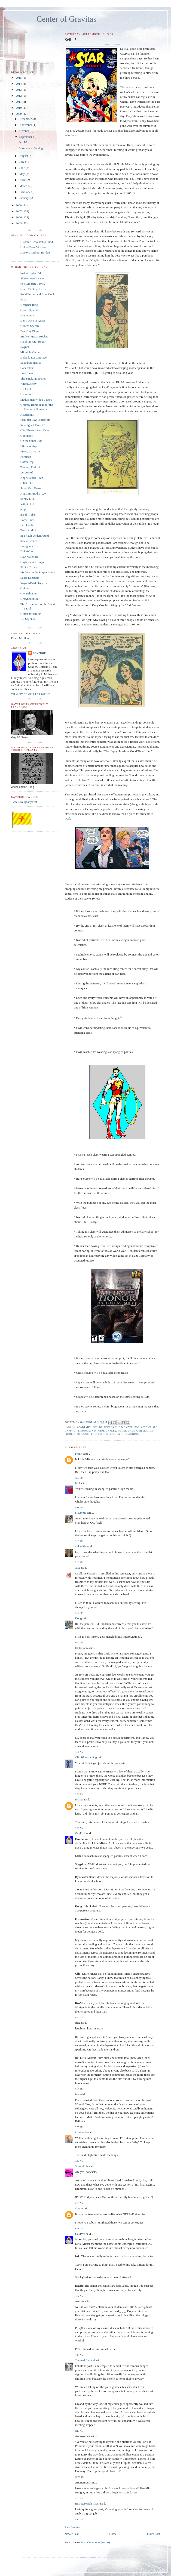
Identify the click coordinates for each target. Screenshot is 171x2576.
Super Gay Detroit (31, 488)
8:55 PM (79, 2127)
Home (113, 2534)
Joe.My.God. (28, 619)
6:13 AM (79, 2431)
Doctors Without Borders (35, 252)
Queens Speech (29, 326)
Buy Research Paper (87, 2503)
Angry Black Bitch (31, 477)
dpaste (79, 2208)
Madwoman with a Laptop (36, 399)
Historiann (81, 1648)
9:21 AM (79, 2017)
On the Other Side (31, 440)
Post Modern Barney (32, 283)
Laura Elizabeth (30, 577)
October (24, 131)
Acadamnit (27, 414)
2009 (19, 113)
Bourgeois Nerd (29, 546)
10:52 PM (79, 2477)
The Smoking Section (33, 378)
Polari (23, 299)
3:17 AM (79, 2519)
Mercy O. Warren (30, 451)
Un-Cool (25, 389)
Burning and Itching (30, 148)
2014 (19, 83)
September (26, 137)
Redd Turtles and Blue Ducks (38, 294)
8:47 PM (79, 1642)
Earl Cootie (27, 525)
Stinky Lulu (27, 499)
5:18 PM (79, 1507)
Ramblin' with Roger (33, 341)
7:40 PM (79, 1562)
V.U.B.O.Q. (27, 504)
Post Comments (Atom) (95, 2542)
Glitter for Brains (30, 613)
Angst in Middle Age (33, 493)
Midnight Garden (30, 352)
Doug (78, 1618)
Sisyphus (80, 1512)
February (25, 192)
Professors (99, 1434)
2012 (19, 95)
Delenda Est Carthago (33, 357)
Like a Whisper (29, 446)
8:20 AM (79, 1828)
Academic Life (87, 1427)
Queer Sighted (29, 310)
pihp (23, 509)
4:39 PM (79, 1478)
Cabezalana (27, 368)
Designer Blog (29, 304)
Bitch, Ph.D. (27, 483)
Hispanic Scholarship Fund (36, 242)
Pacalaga (25, 456)
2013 (19, 89)
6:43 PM (79, 1541)
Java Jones (26, 373)
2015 (19, 77)
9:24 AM (79, 2296)
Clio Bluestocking (86, 1757)
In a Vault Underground (34, 535)
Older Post (153, 2534)
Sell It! (22, 142)
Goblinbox (26, 435)
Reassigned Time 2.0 (33, 425)
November (26, 125)
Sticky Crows (28, 567)
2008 (19, 205)
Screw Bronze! (29, 541)
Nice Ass (112, 2488)
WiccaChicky (28, 383)
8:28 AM (79, 2228)
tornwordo (81, 2132)
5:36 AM (79, 1752)
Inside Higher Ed (30, 273)
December (26, 119)
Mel (77, 1483)
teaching (132, 1434)
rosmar (79, 1799)
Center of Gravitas (66, 19)
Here (27, 638)
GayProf (80, 1833)
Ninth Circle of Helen (33, 289)
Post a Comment (72, 2527)
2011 (19, 101)
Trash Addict (28, 530)
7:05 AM (79, 2203)
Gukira (24, 588)
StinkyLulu (82, 2166)
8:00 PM (79, 1613)
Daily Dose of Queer (32, 320)
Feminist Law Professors (35, 419)
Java (77, 1567)
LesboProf (26, 472)
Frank (78, 1453)
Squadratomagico (30, 362)
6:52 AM (79, 1794)
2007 (19, 211)
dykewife (80, 1546)
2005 (19, 223)
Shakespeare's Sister (32, 278)
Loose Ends (27, 520)
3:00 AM (79, 2498)
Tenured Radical (85, 2360)
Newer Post (72, 2534)
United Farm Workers (33, 247)
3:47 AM (79, 2161)
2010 (19, 107)
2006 (19, 217)
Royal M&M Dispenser (34, 583)
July (22, 162)
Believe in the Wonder (116, 1427)
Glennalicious (28, 593)
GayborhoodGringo (32, 562)
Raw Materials (29, 556)
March (23, 186)
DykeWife (26, 551)
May (22, 174)
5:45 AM (79, 2355)
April (23, 180)
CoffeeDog (27, 462)
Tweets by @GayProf (24, 802)
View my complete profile (30, 694)
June (22, 168)
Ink (77, 2094)
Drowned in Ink (29, 598)
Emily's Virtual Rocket (34, 336)
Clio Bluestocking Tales (34, 430)
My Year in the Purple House (37, 572)
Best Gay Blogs (29, 331)
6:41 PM (79, 2089)
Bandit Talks (28, 514)
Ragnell (25, 347)
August (24, 156)
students (116, 1434)
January (24, 198)
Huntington (27, 315)
